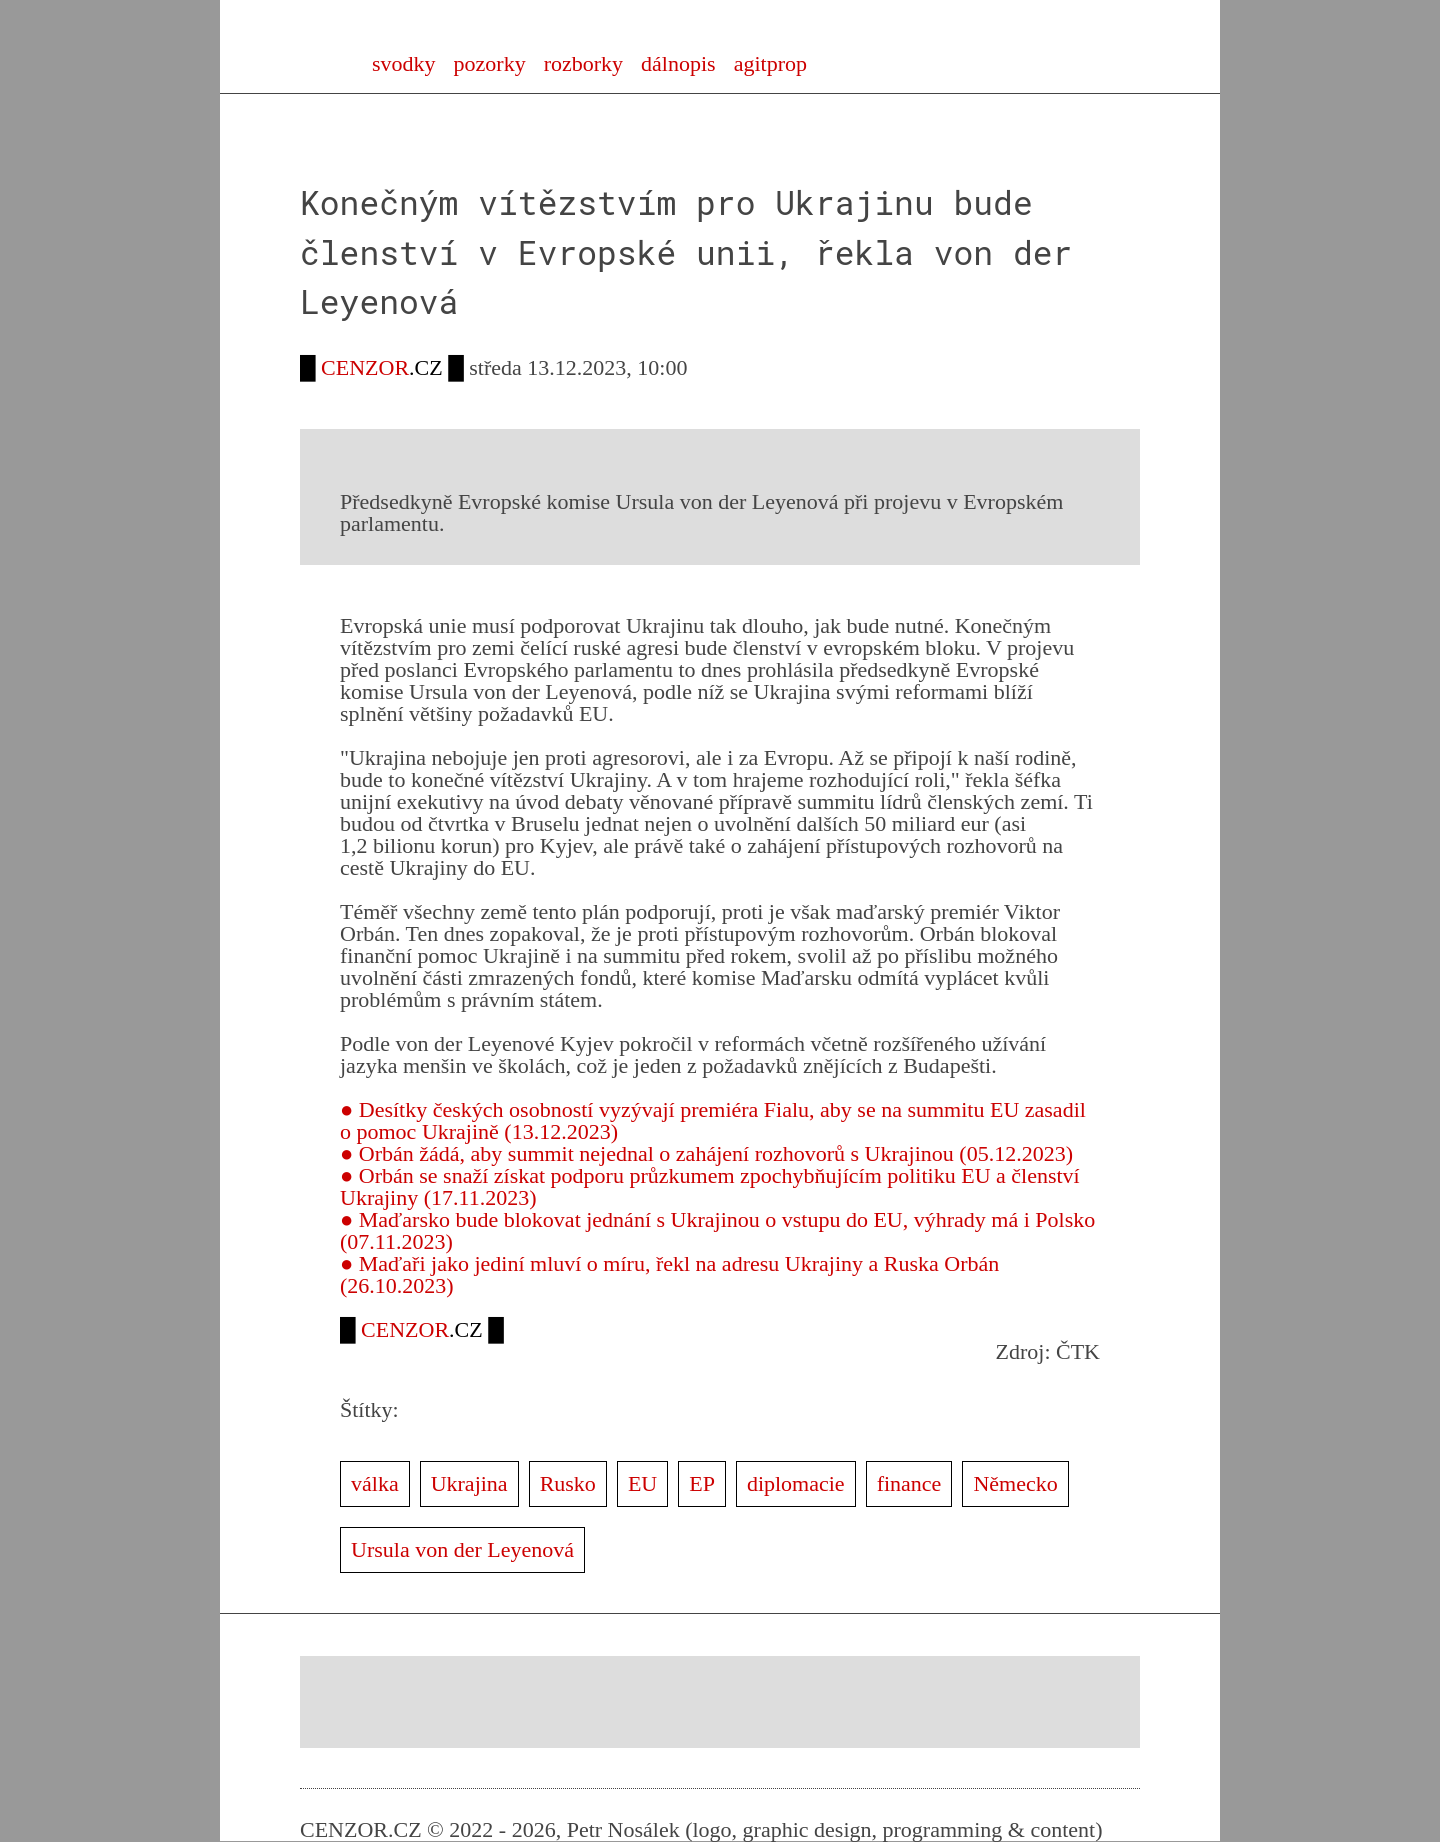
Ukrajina (469, 1483)
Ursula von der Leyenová (462, 1549)
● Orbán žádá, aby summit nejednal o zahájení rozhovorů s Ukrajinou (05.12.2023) (706, 1153)
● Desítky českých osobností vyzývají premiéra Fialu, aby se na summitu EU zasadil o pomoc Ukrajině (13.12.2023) (713, 1120)
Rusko (568, 1483)
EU (642, 1483)
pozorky (490, 63)
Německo (1015, 1483)
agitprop (770, 63)
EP (702, 1483)
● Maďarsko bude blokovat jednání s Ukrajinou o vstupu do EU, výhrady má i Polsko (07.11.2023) (717, 1230)
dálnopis (678, 63)
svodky (404, 63)
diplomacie (796, 1483)
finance (909, 1483)
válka (375, 1483)
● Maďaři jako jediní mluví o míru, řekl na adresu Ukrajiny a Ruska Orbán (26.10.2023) (669, 1274)
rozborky (583, 63)
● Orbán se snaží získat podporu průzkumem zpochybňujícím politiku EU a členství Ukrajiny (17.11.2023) (710, 1186)
